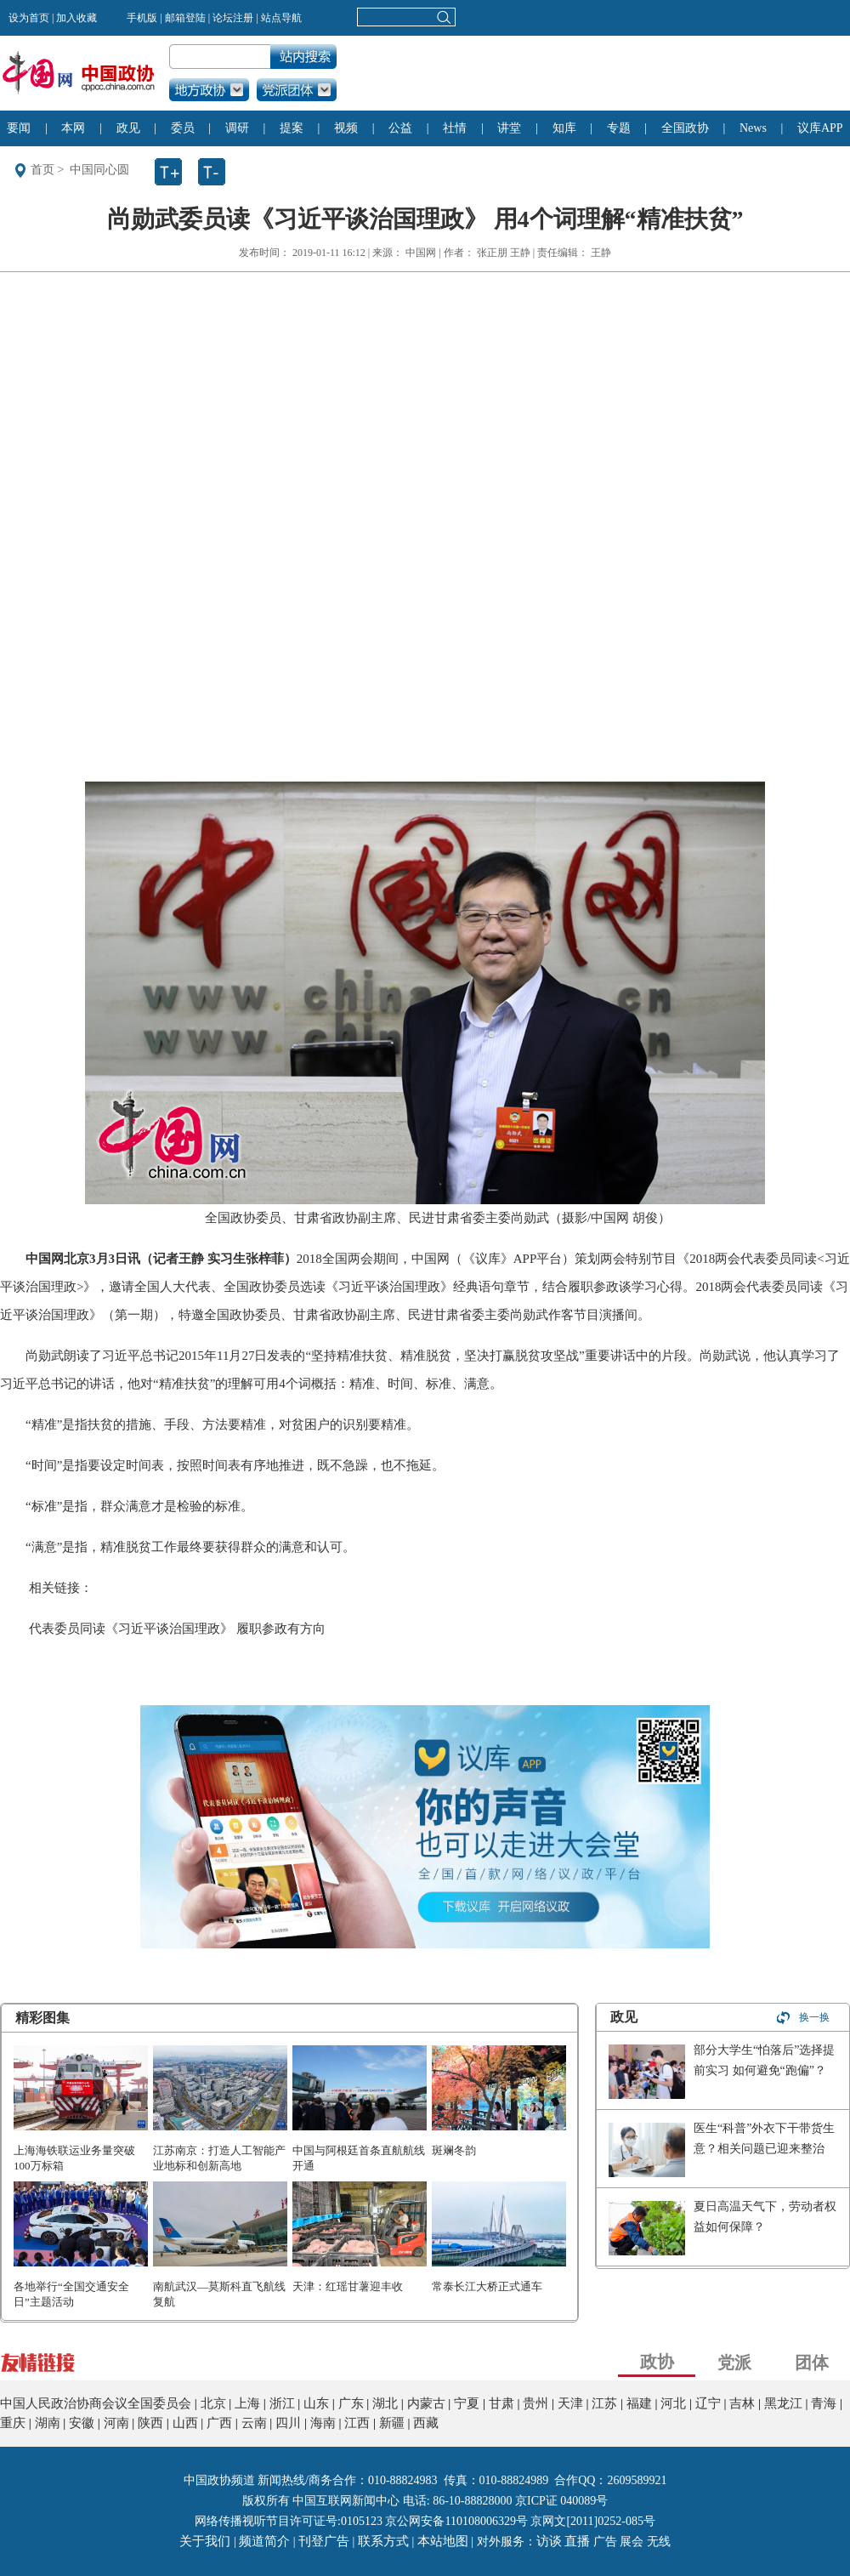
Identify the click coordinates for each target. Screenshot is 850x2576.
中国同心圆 (99, 169)
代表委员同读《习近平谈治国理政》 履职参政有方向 (177, 1628)
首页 (42, 169)
